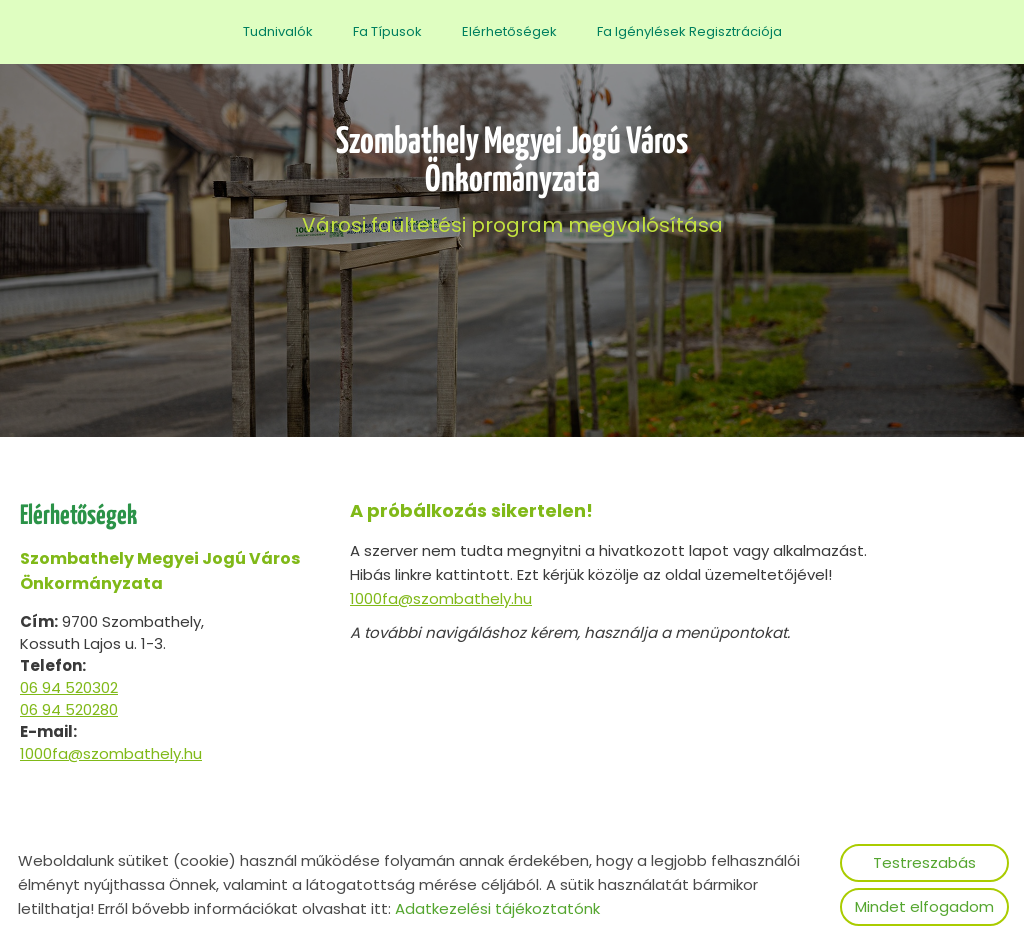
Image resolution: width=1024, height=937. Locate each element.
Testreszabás (924, 862)
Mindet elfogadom (924, 906)
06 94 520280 (69, 709)
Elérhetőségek (509, 31)
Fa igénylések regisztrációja (689, 31)
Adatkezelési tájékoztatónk (497, 908)
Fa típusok (387, 31)
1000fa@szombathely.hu (111, 753)
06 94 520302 (69, 687)
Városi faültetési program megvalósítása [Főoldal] (512, 181)
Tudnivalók (278, 31)
